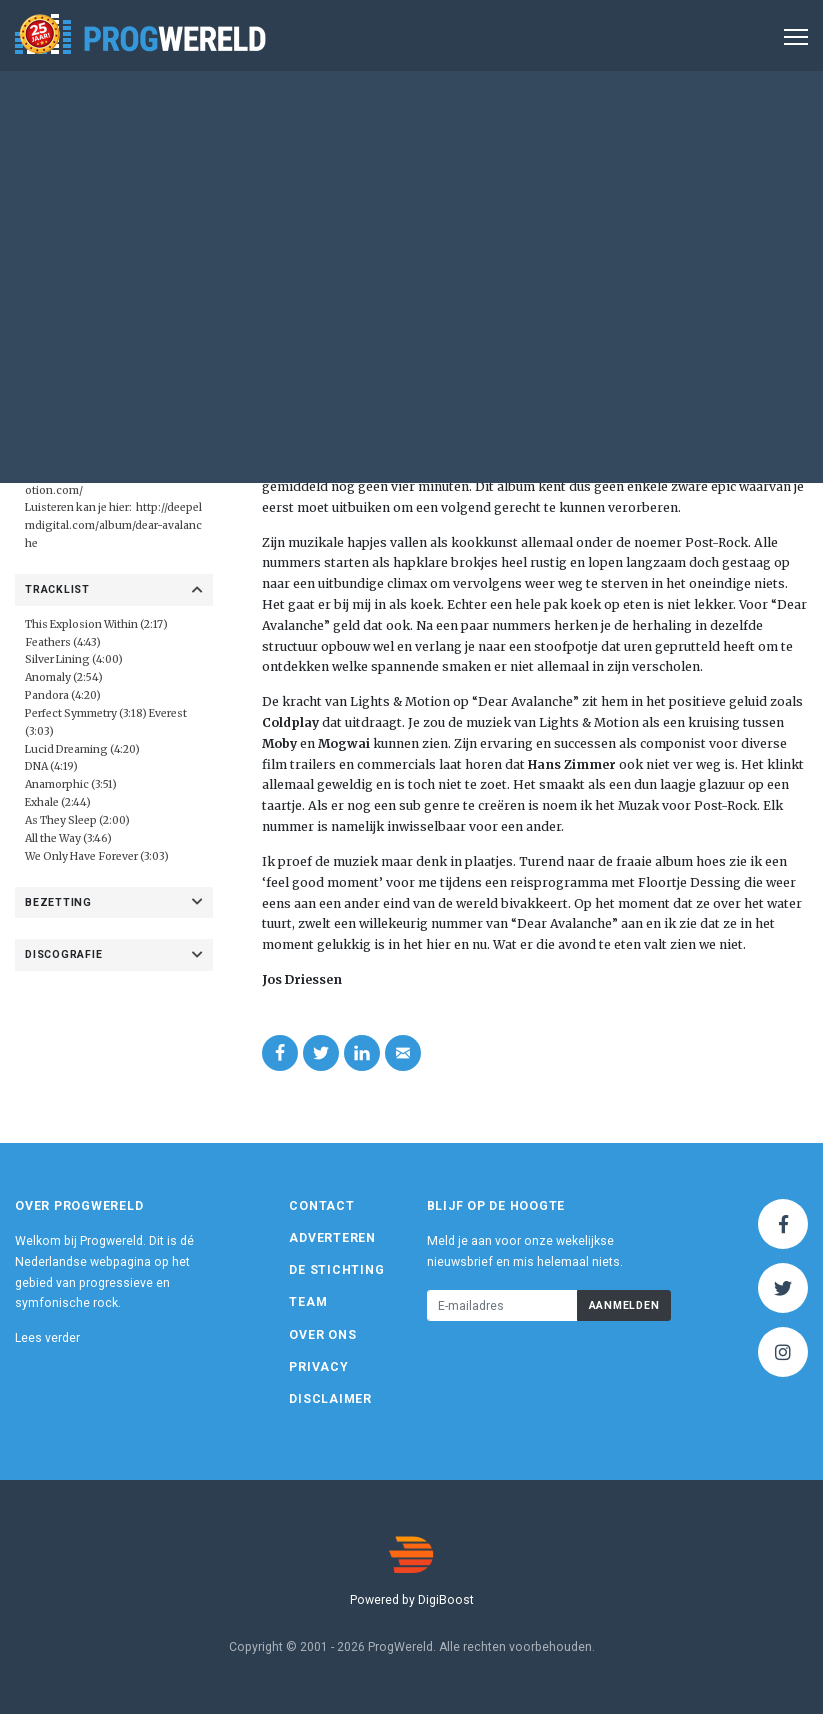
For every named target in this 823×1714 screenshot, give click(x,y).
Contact (321, 1206)
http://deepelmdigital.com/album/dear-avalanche (113, 525)
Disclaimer (330, 1399)
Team (308, 1302)
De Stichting (336, 1270)
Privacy (318, 1367)
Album (536, 203)
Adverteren (332, 1238)
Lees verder (47, 1338)
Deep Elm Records (104, 454)
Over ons (322, 1335)
